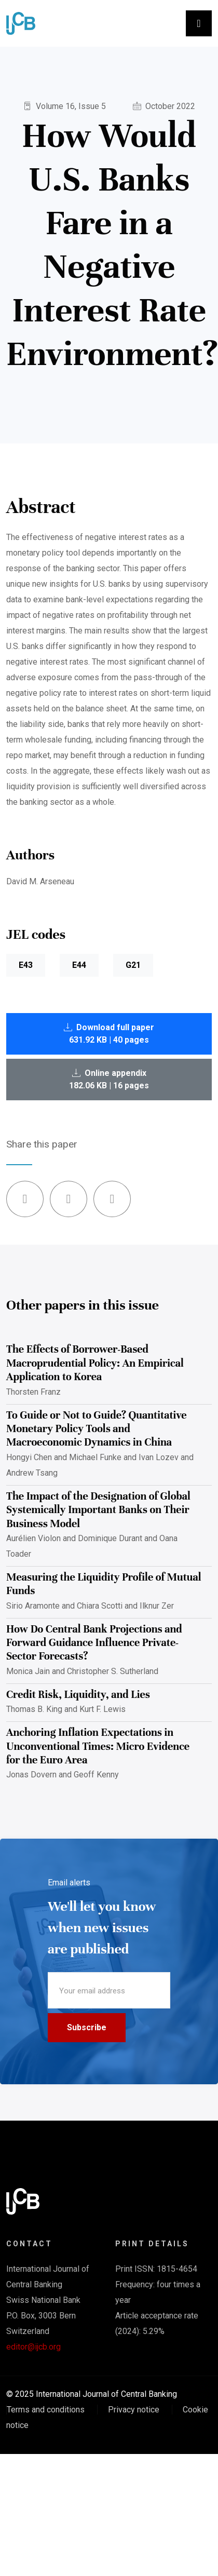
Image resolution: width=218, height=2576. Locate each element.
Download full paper (109, 1033)
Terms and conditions (46, 2410)
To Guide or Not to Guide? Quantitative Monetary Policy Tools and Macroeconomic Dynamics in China (96, 1429)
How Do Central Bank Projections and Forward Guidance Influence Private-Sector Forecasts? (94, 1643)
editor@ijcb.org (33, 2347)
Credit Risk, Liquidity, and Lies (78, 1694)
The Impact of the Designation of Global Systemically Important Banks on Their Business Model (98, 1510)
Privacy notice (133, 2410)
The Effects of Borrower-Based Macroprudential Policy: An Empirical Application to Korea (95, 1363)
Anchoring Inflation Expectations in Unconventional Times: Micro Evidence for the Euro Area (97, 1746)
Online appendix (109, 1079)
